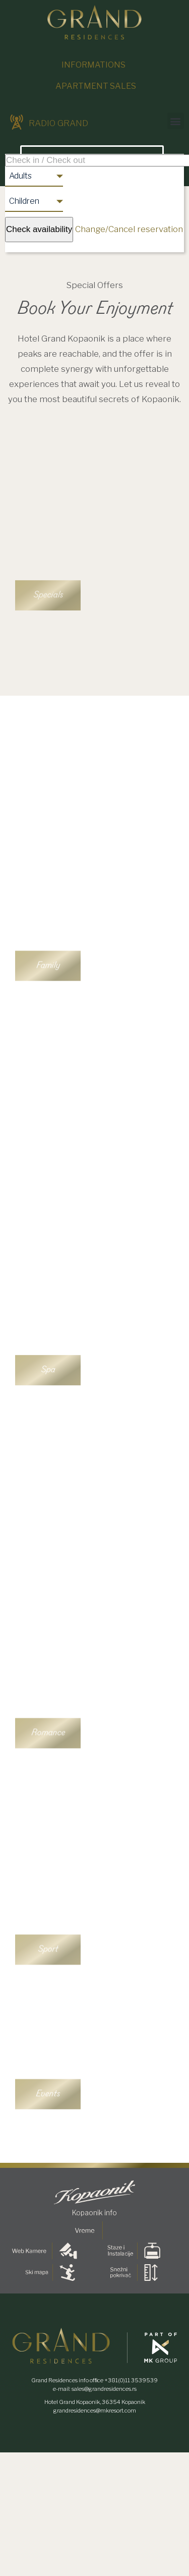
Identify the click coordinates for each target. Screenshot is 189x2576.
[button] (175, 121)
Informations (93, 65)
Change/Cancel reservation (129, 229)
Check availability (39, 229)
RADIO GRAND (49, 123)
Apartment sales (95, 86)
